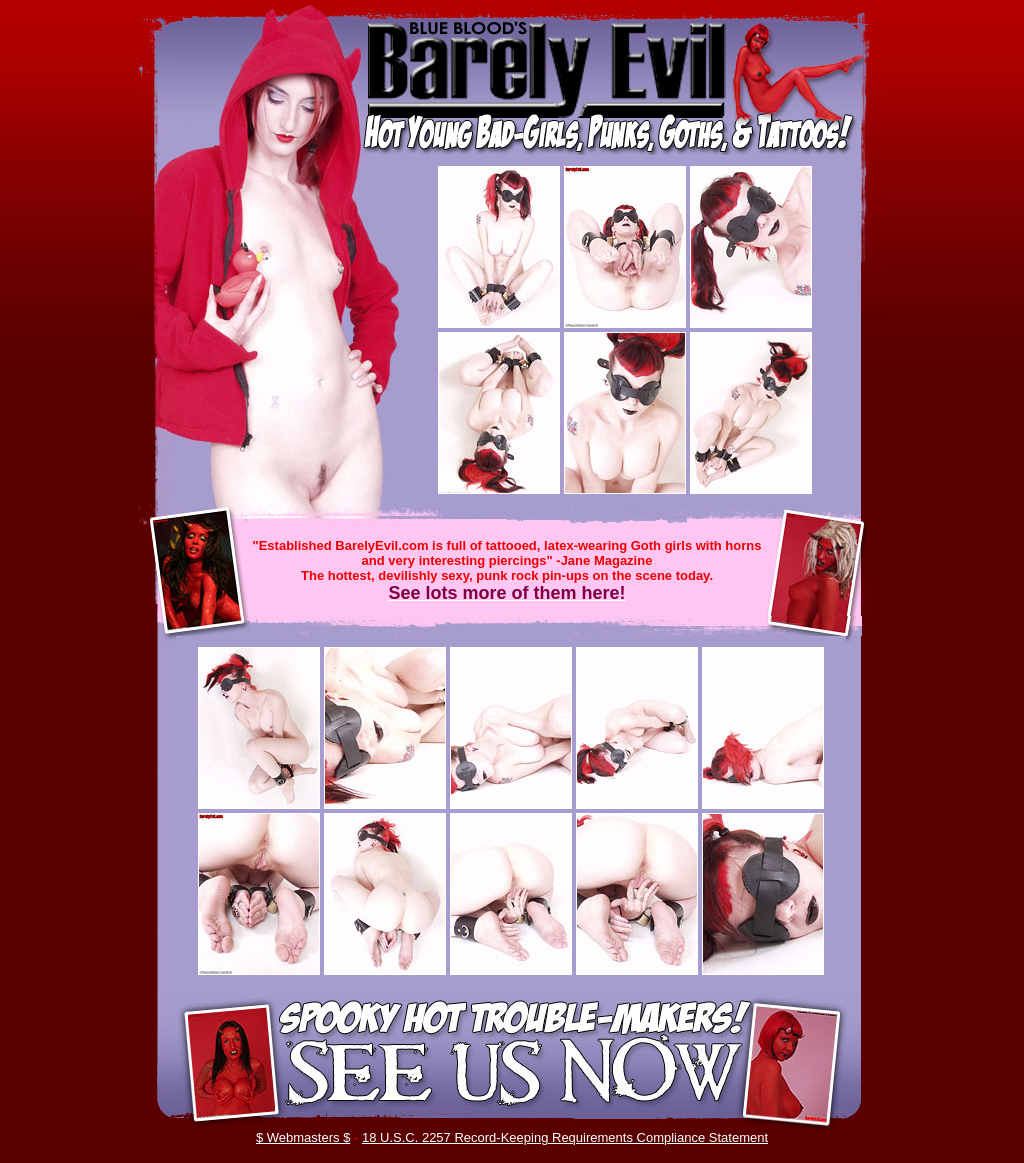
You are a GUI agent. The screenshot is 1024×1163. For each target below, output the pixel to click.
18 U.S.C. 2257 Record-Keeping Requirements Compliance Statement (565, 1137)
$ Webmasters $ (303, 1137)
